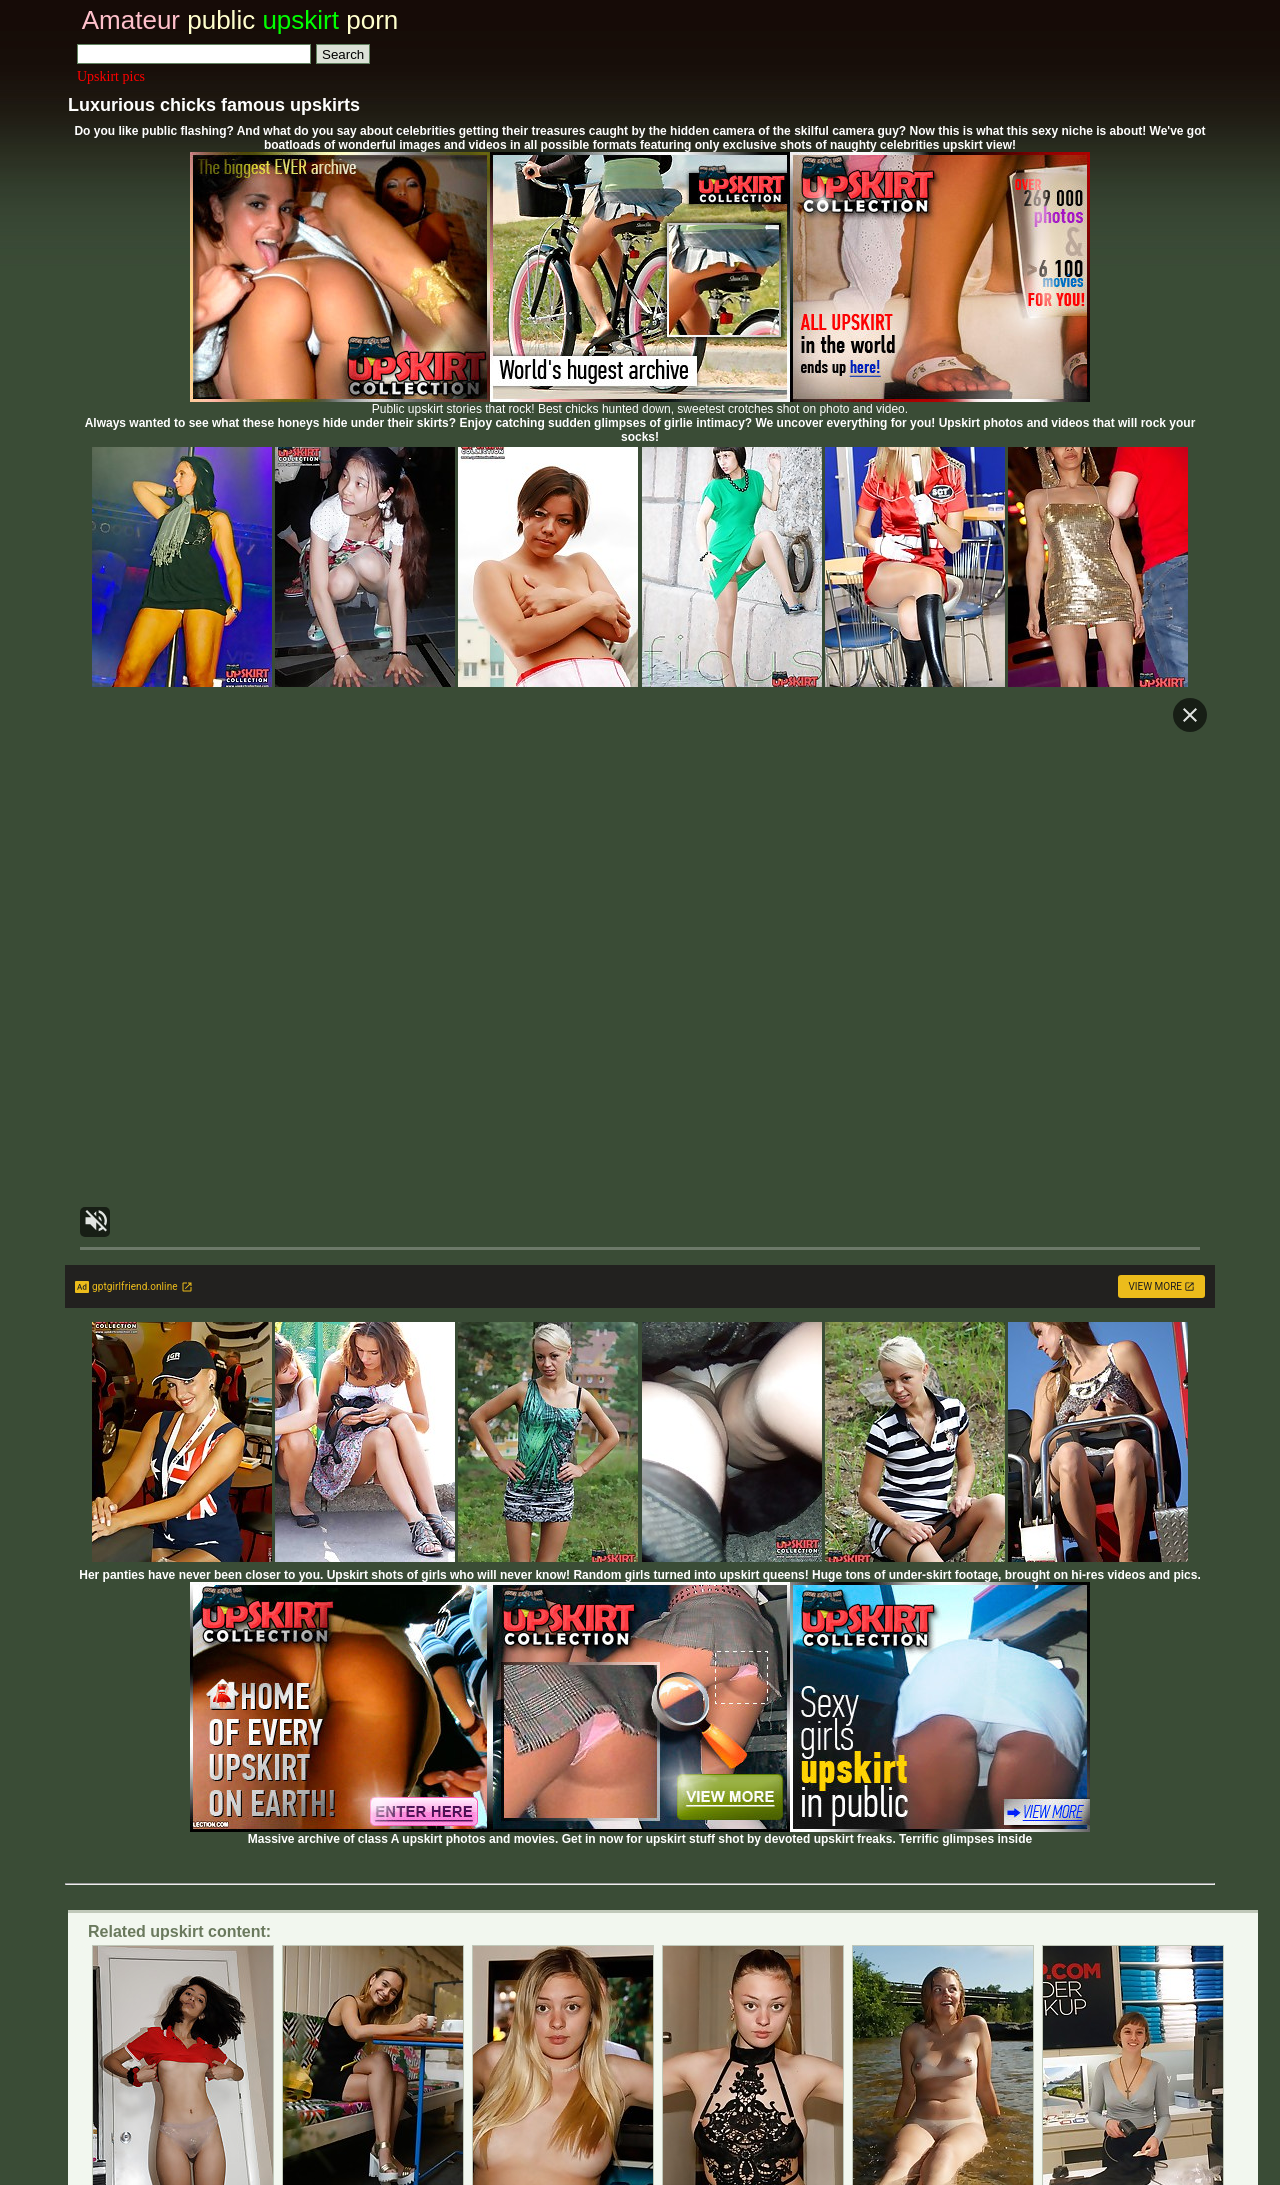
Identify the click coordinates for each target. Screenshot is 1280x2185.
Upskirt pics (111, 76)
